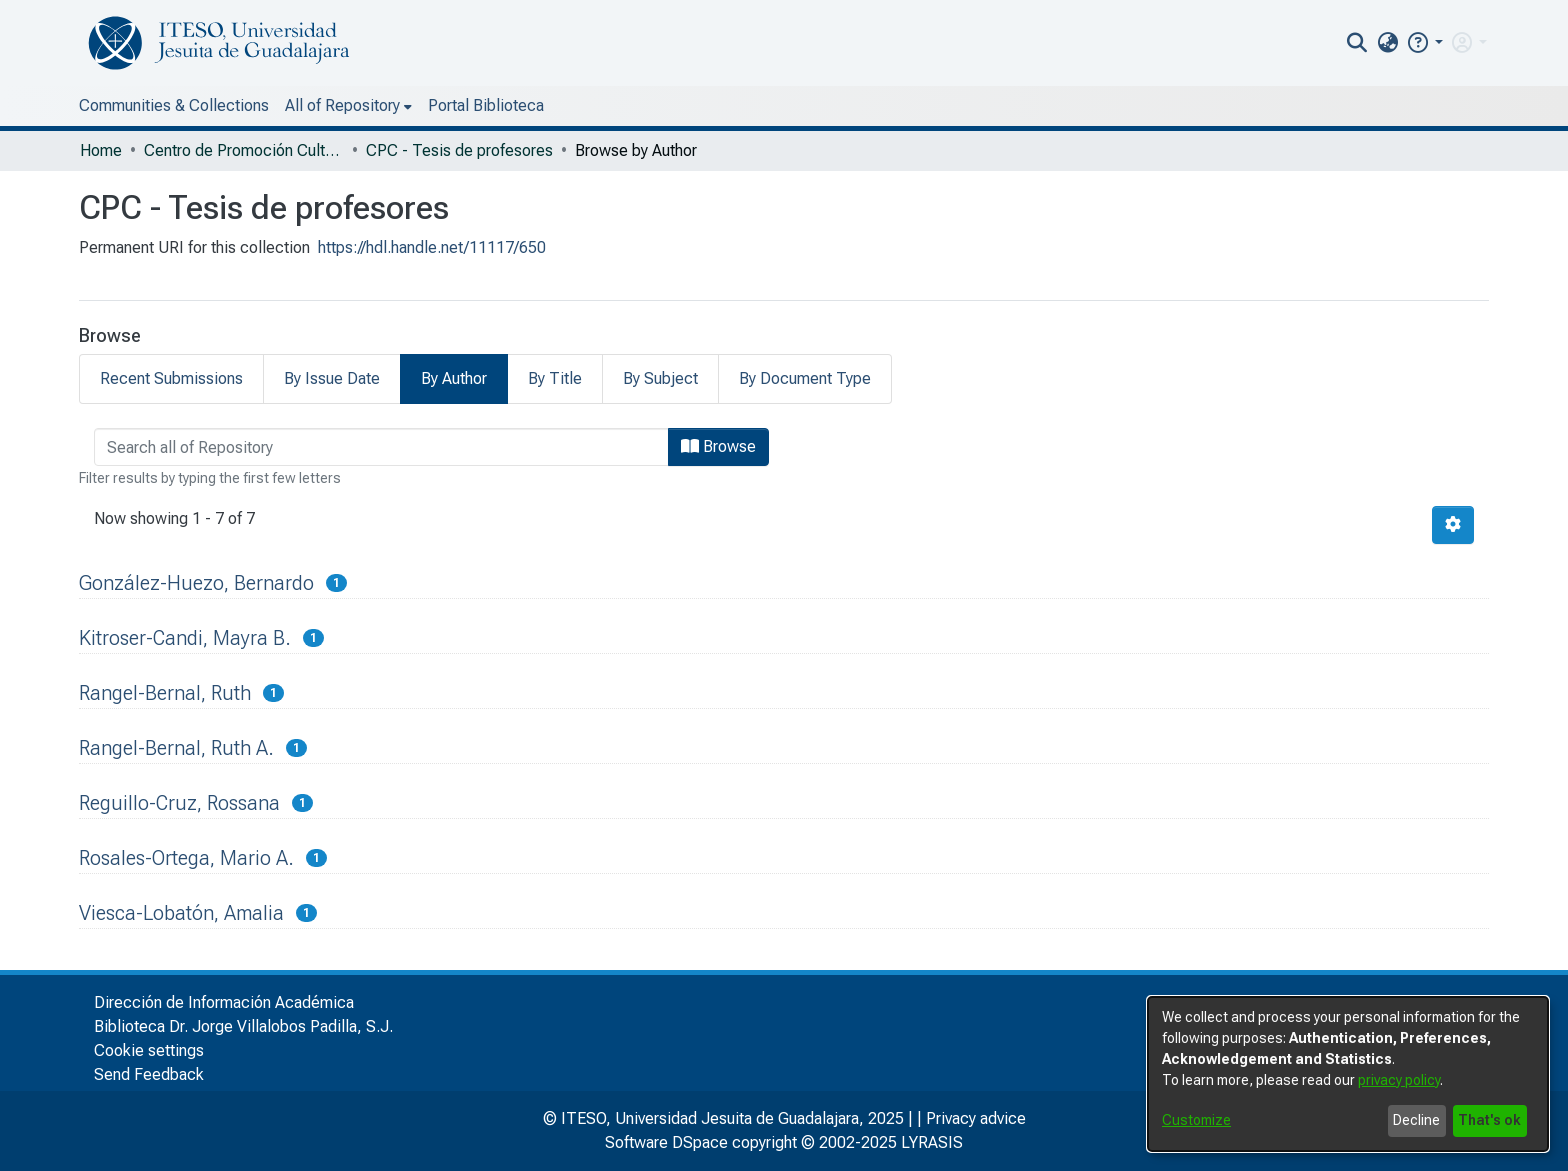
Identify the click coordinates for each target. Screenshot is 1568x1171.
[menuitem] (1387, 43)
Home (101, 150)
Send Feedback (149, 1074)
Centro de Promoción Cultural (244, 150)
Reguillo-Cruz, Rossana (179, 803)
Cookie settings (149, 1050)
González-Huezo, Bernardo (196, 583)
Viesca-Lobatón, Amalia (181, 913)
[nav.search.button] (1357, 43)
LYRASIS (932, 1142)
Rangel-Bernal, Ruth (165, 693)
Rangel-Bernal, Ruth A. (176, 748)
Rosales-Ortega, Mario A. (186, 858)
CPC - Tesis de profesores (459, 150)
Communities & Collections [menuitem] (174, 105)
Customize (1196, 1120)
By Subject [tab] (660, 378)
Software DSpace (666, 1142)
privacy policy (1399, 1080)
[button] (1424, 42)
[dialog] (1348, 1074)
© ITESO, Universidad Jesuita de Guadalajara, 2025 (723, 1118)
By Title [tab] (555, 378)
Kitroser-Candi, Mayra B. (185, 638)
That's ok (1489, 1120)
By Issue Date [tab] (332, 378)
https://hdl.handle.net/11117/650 (432, 247)
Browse (718, 446)
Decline (1416, 1120)
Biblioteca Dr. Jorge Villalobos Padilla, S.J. (243, 1026)
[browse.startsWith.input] (381, 447)
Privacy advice (976, 1118)
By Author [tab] (454, 378)
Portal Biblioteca (486, 105)
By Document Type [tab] (805, 378)
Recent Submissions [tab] (171, 378)
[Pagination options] (1453, 525)
